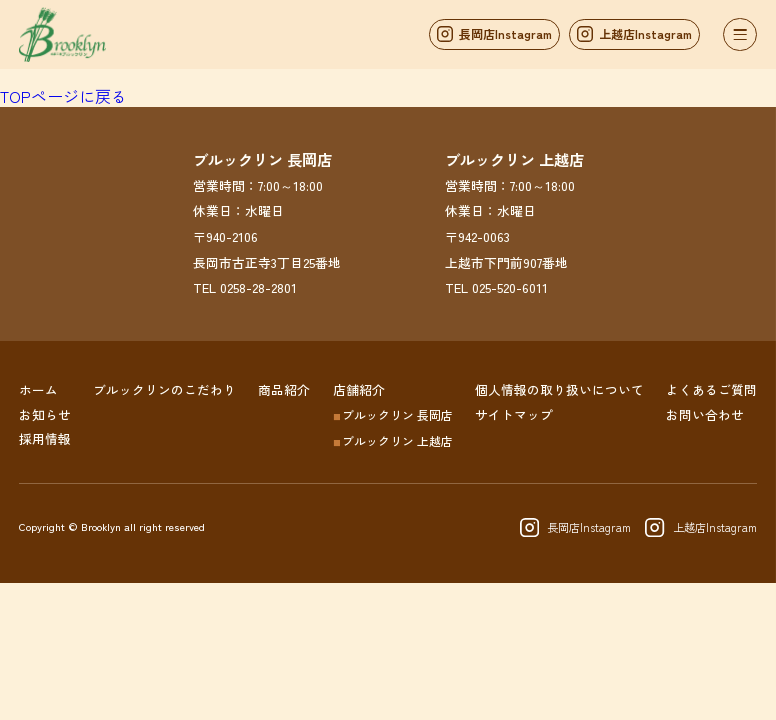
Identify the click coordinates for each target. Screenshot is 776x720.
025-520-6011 (510, 292)
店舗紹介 (359, 389)
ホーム (38, 389)
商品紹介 (284, 389)
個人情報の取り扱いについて (559, 389)
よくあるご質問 (711, 389)
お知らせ (45, 413)
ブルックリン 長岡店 (393, 413)
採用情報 (45, 437)
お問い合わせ (705, 413)
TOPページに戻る (63, 96)
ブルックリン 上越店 (393, 440)
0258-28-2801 (258, 292)
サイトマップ (514, 413)
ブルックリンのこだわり (164, 389)
